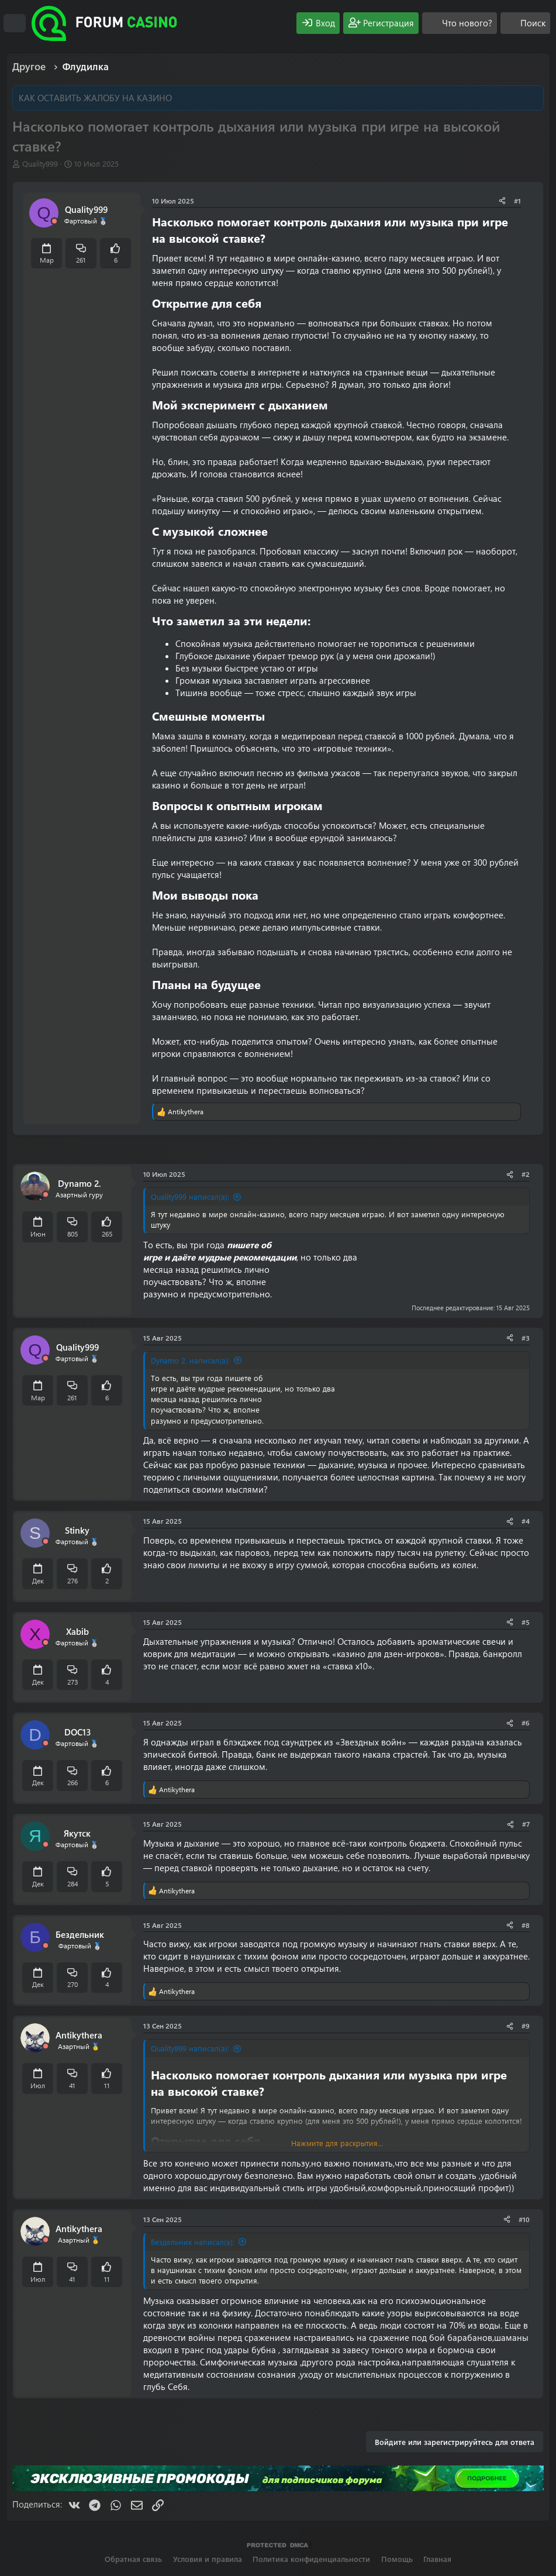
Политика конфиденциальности (311, 2559)
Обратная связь (133, 2559)
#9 (526, 2025)
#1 (517, 200)
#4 (526, 1520)
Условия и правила (207, 2559)
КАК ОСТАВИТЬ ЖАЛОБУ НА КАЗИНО (95, 98)
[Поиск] (525, 23)
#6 (526, 1722)
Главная (437, 2559)
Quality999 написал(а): (190, 1196)
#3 (526, 1337)
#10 (524, 2219)
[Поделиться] (502, 201)
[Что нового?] (459, 23)
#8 (526, 1925)
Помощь (397, 2559)
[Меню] (15, 23)
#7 (526, 1823)
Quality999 (40, 163)
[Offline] (54, 221)
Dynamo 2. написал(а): (190, 1360)
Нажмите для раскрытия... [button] (337, 2143)
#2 (526, 1174)
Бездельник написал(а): (192, 2242)
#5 (526, 1622)
